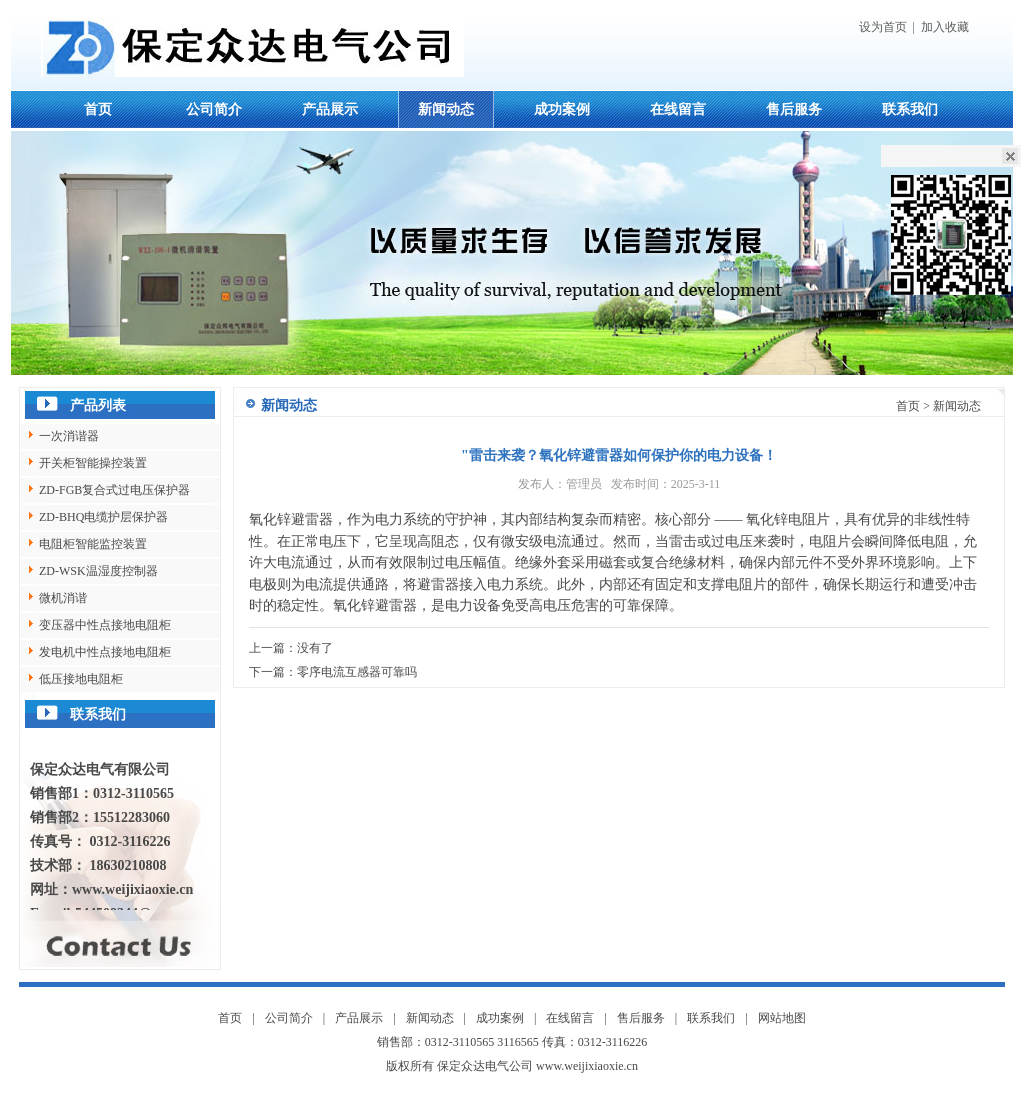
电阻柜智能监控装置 (93, 544)
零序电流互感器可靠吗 (357, 672)
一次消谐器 (69, 436)
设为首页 (883, 27)
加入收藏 (945, 27)
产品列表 (98, 405)
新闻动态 (446, 109)
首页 (98, 109)
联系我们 (910, 109)
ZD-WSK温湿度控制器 (98, 571)
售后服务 (794, 109)
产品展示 (330, 109)
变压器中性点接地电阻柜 (105, 625)
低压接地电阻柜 (81, 679)
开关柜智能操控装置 (93, 463)
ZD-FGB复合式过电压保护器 (114, 490)
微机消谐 (63, 598)
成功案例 (562, 109)
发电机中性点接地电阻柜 (105, 652)
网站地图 (782, 1018)
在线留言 (678, 109)
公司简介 (214, 109)
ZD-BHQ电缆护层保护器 (103, 517)
